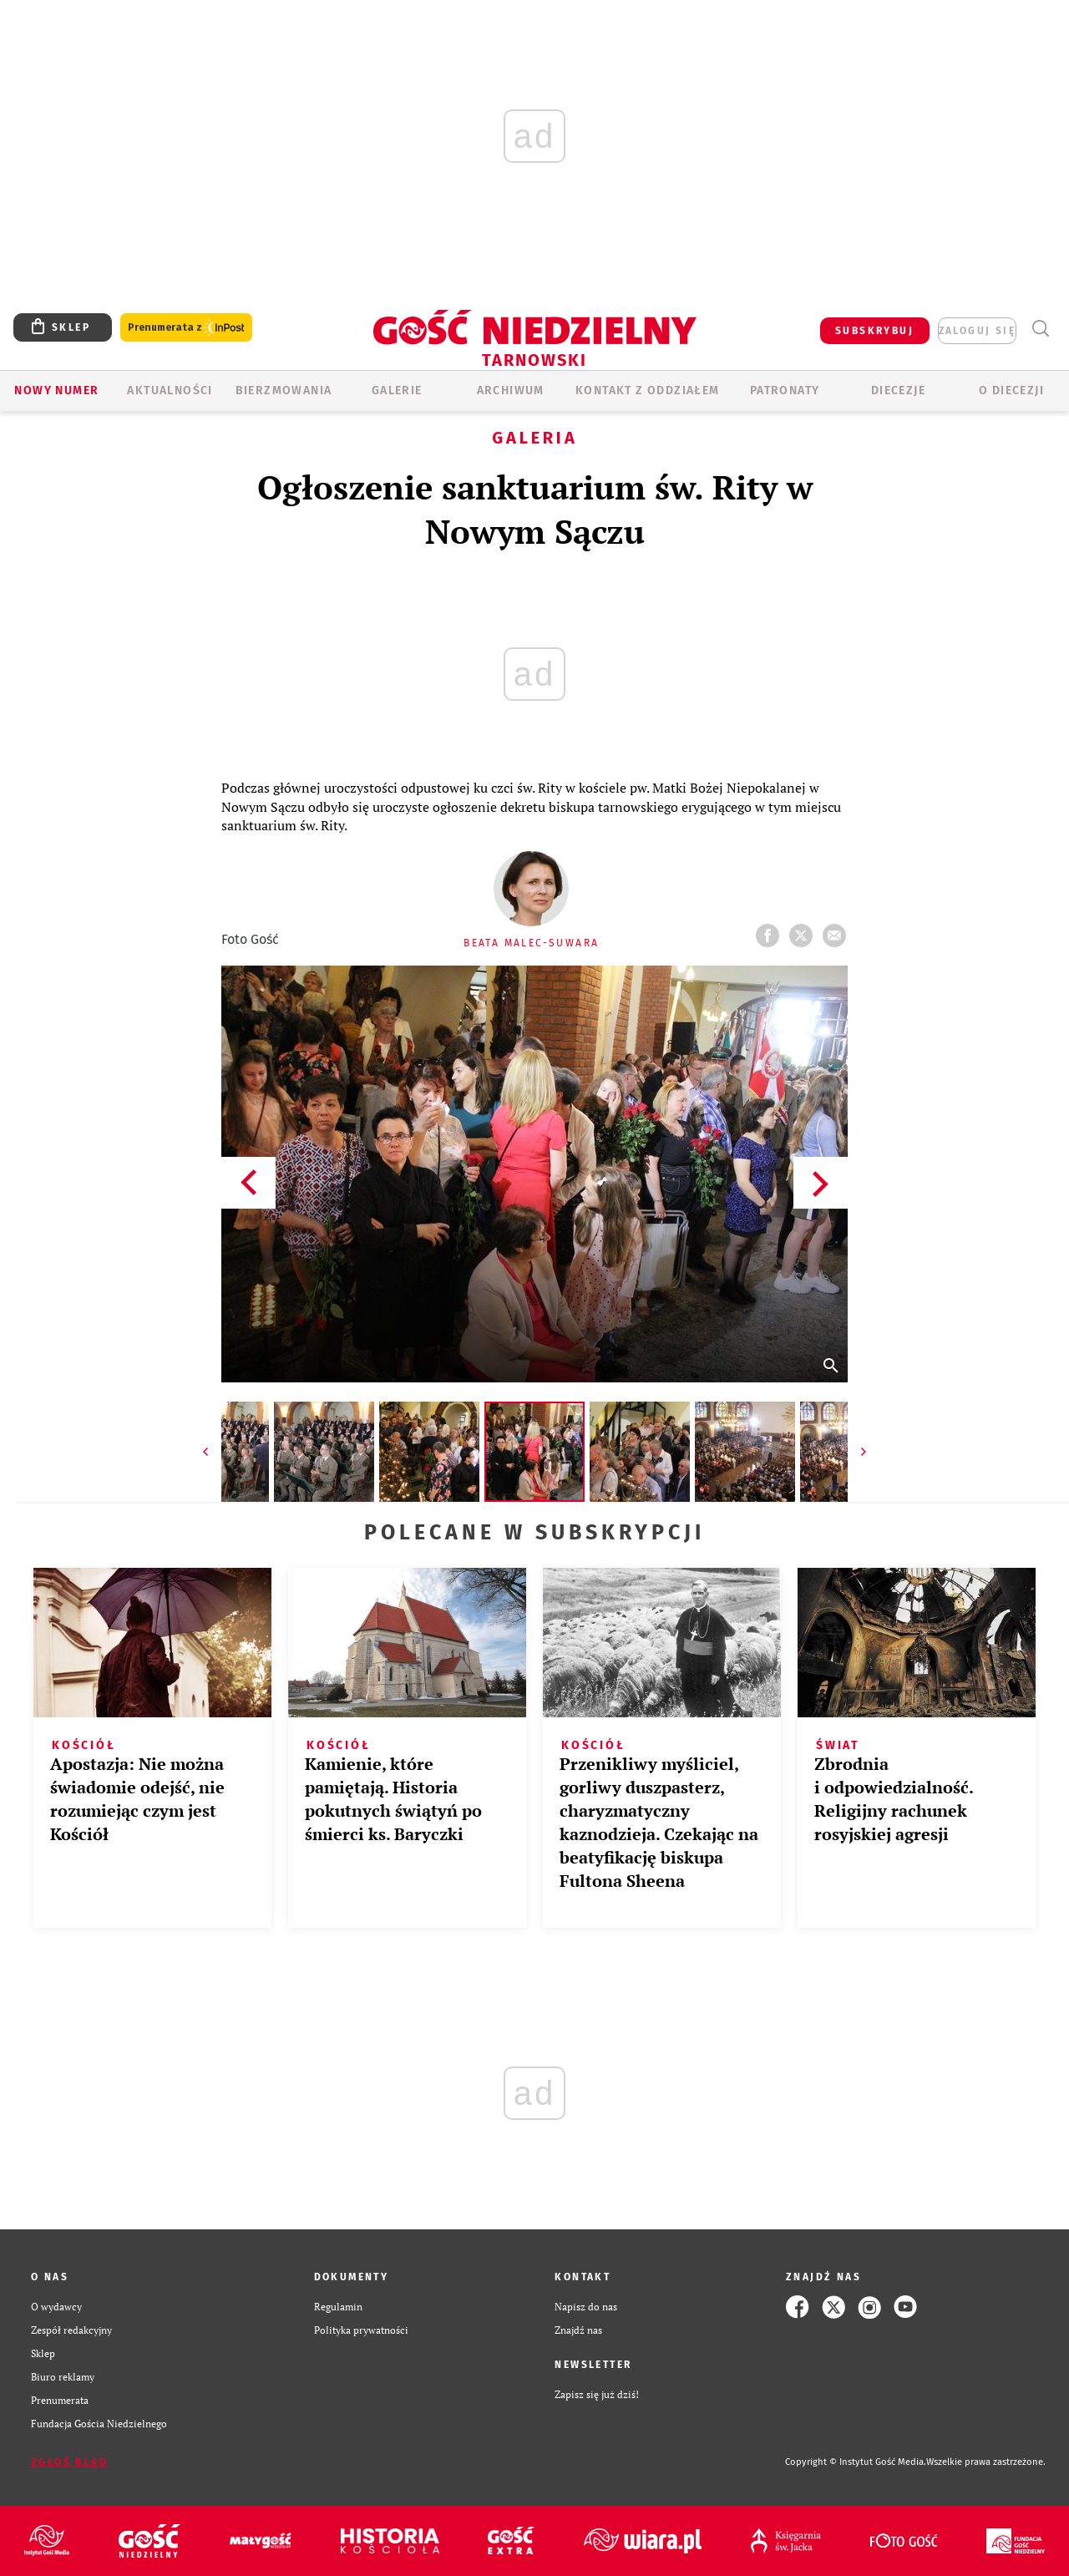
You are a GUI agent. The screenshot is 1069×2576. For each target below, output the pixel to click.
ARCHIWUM (511, 390)
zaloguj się (977, 331)
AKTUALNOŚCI (169, 390)
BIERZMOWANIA (284, 390)
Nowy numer (56, 390)
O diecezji (1011, 390)
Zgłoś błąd (69, 2462)
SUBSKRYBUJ (874, 331)
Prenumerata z (186, 327)
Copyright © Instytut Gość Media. (855, 2462)
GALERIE (397, 390)
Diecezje (898, 390)
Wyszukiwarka (1040, 328)
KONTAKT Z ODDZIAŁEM (647, 390)
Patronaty (785, 390)
